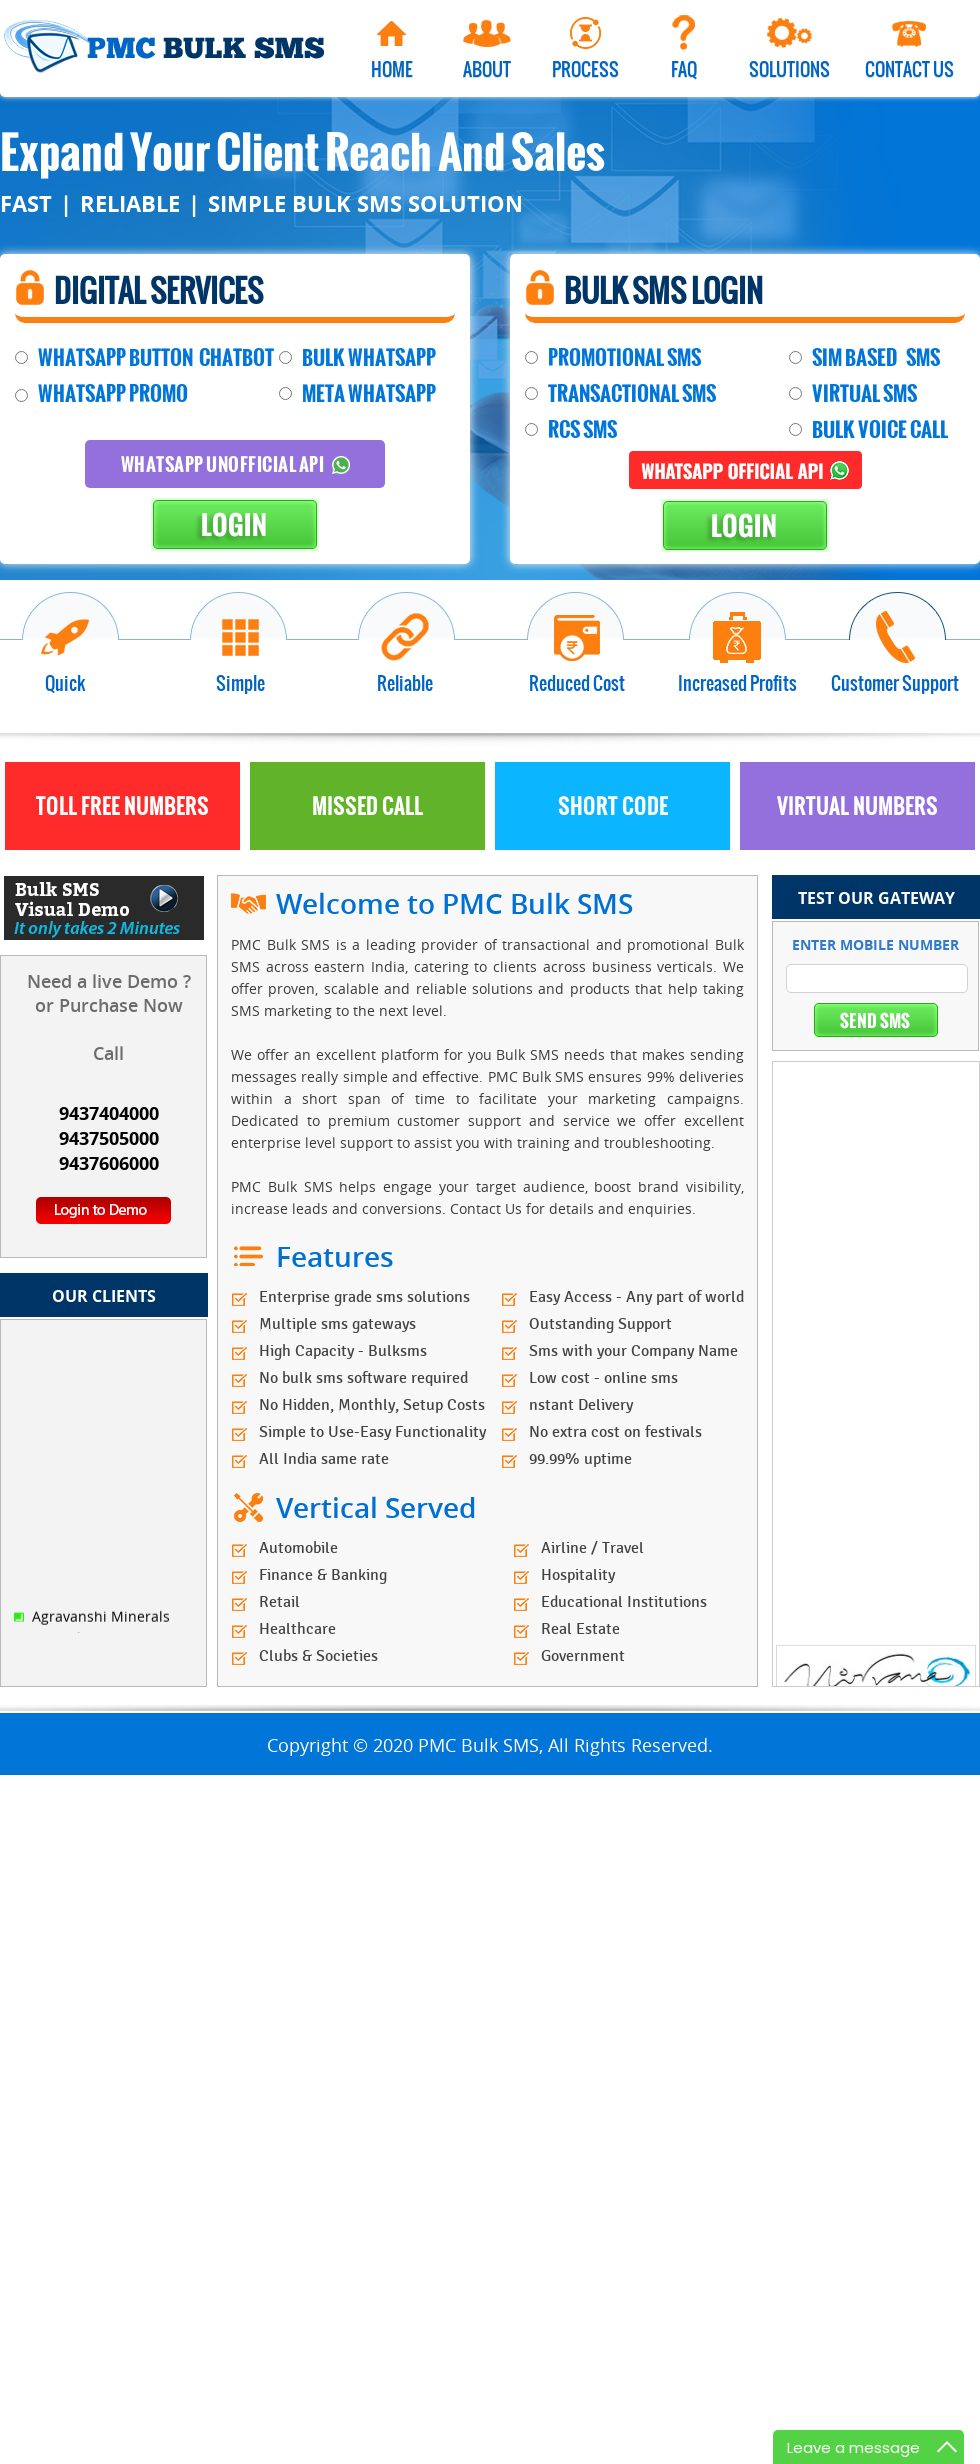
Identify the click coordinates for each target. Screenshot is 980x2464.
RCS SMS (582, 429)
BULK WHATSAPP (369, 357)
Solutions (789, 69)
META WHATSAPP (369, 393)
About (487, 69)
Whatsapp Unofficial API (235, 464)
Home (392, 69)
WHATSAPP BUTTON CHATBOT (156, 357)
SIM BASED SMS (876, 357)
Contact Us (909, 69)
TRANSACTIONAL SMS (632, 393)
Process (585, 69)
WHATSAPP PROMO (113, 393)
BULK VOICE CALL (880, 429)
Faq (684, 69)
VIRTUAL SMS (864, 393)
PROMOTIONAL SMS (624, 357)
